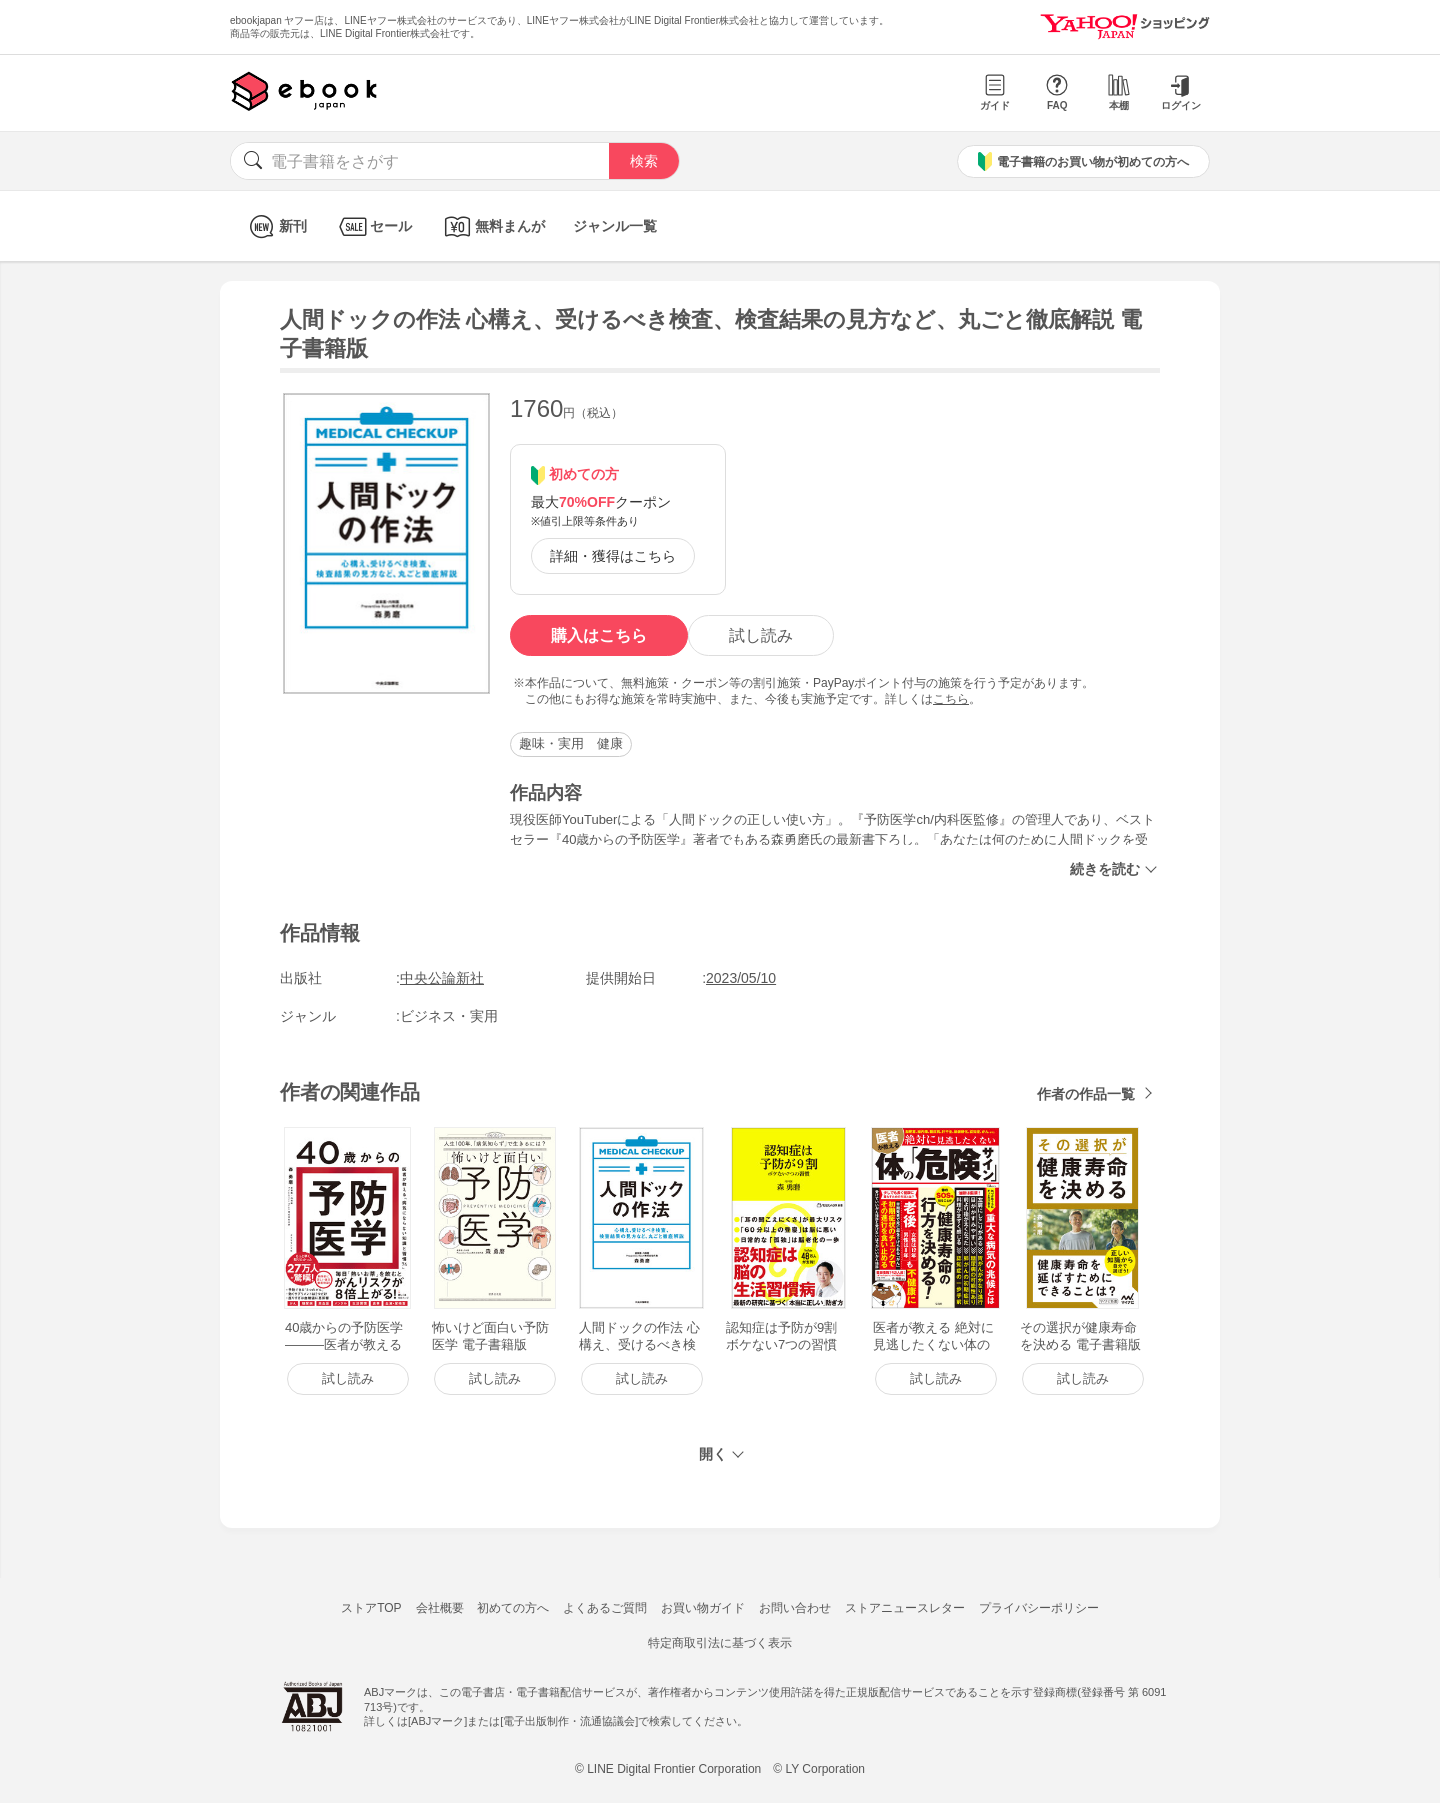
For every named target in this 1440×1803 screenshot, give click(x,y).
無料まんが (492, 226)
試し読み (761, 635)
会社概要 (440, 1608)
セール (373, 226)
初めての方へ (513, 1608)
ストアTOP (371, 1608)
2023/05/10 (741, 978)
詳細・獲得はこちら (613, 556)
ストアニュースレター (905, 1608)
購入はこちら (599, 635)
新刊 (275, 226)
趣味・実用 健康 (571, 743)
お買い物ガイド (703, 1608)
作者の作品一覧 (1086, 1094)
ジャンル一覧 (615, 226)
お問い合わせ (795, 1608)
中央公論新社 (442, 978)
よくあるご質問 (605, 1608)
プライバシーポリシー (1039, 1608)
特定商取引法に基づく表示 (720, 1643)
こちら (951, 699)
